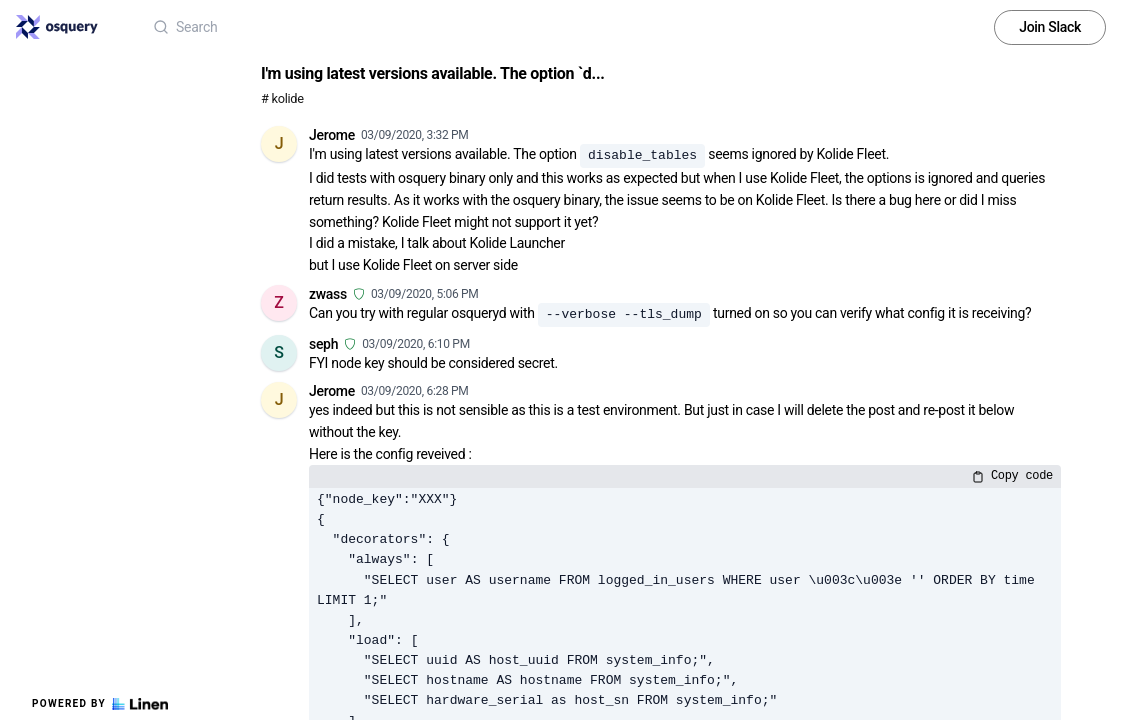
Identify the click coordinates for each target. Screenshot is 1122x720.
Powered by (100, 704)
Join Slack (1050, 27)
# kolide (282, 98)
